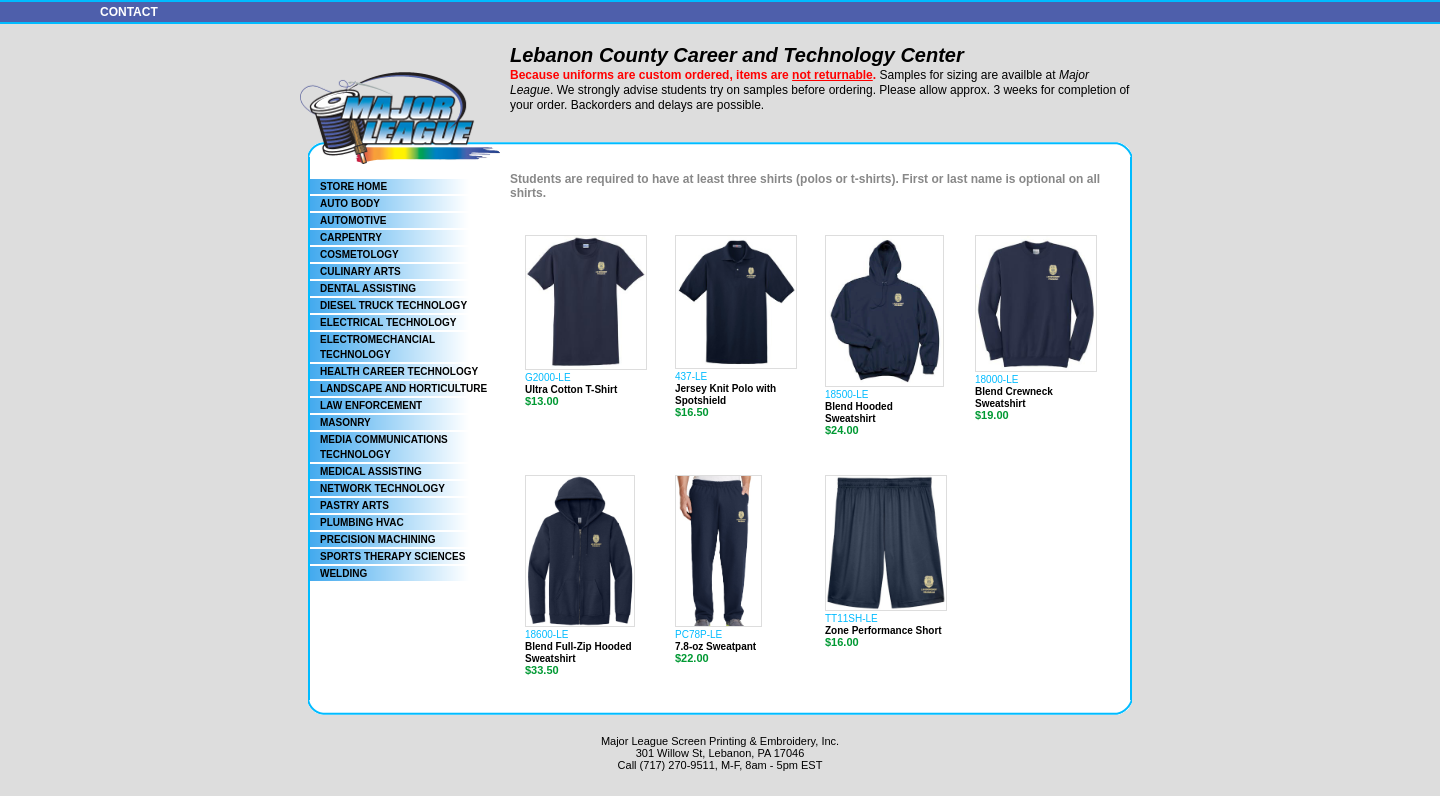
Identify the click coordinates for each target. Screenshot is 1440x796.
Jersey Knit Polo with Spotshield (725, 394)
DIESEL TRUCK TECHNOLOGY (393, 305)
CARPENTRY (351, 237)
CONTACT (129, 12)
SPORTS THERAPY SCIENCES (392, 556)
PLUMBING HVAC (362, 522)
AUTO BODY (350, 203)
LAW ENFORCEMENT (371, 405)
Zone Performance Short (883, 630)
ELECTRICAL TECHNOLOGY (388, 322)
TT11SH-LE (851, 618)
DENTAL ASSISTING (368, 288)
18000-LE (996, 379)
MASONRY (345, 422)
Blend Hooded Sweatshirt (859, 412)
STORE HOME (353, 186)
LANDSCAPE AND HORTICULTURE (403, 388)
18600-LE (546, 634)
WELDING (343, 573)
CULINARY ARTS (360, 271)
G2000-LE (548, 377)
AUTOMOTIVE (353, 220)
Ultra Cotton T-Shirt (571, 389)
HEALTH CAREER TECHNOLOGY (399, 371)
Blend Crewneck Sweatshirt (1014, 397)
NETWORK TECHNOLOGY (382, 488)
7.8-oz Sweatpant (715, 646)
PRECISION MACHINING (378, 539)
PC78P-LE (698, 634)
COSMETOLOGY (359, 254)
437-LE (691, 376)
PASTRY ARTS (354, 505)
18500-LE (846, 394)
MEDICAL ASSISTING (371, 471)
